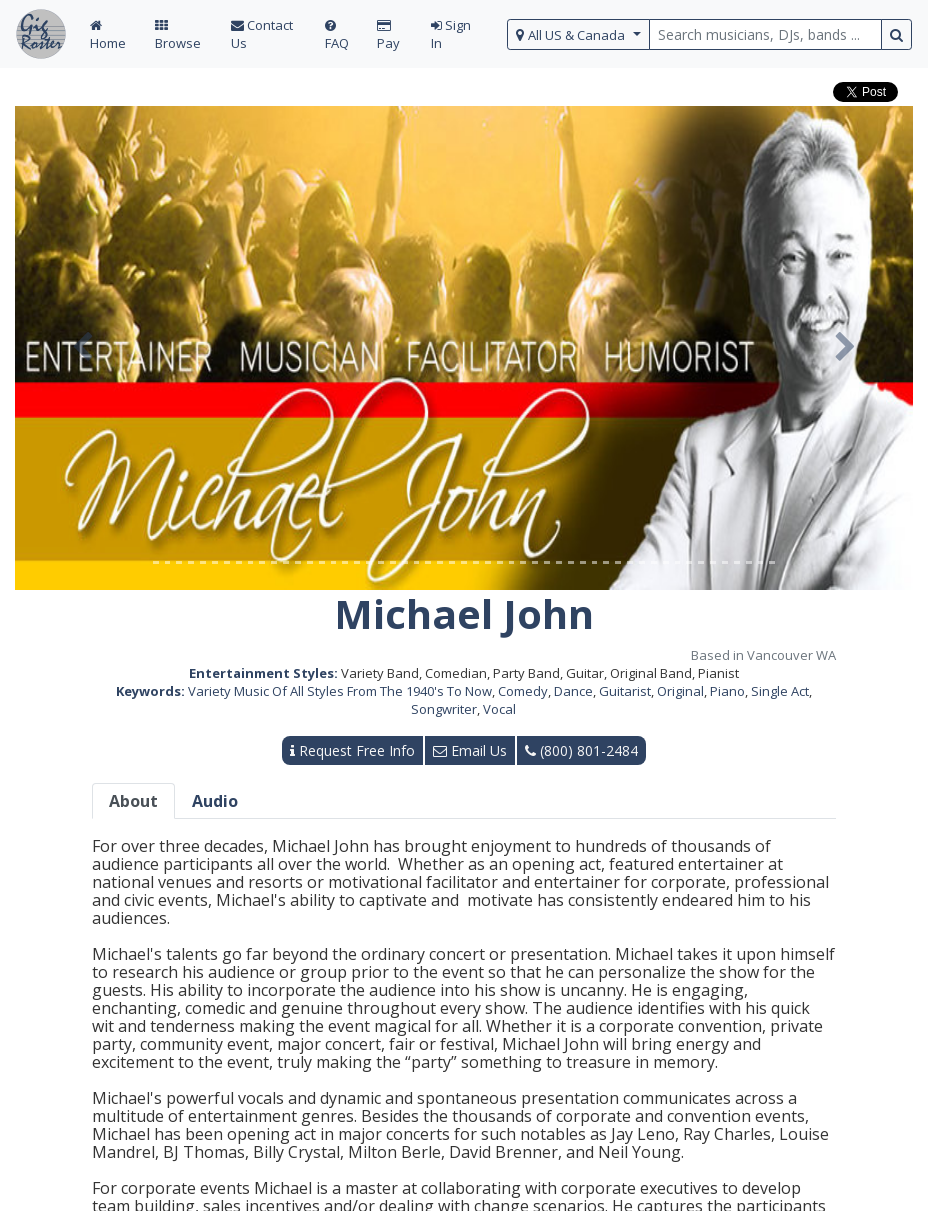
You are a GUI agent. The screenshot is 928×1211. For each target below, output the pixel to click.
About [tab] (133, 801)
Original (680, 691)
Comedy (523, 691)
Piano (727, 691)
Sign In (451, 34)
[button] (82, 348)
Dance (573, 691)
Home (108, 35)
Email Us (470, 750)
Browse (178, 35)
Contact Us (262, 34)
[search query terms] (765, 34)
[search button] (896, 34)
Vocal (499, 709)
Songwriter (444, 709)
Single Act (780, 691)
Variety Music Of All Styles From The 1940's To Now (340, 691)
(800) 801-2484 (581, 750)
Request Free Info (352, 750)
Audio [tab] (215, 801)
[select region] (578, 34)
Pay (388, 35)
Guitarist (625, 691)
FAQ (337, 35)
